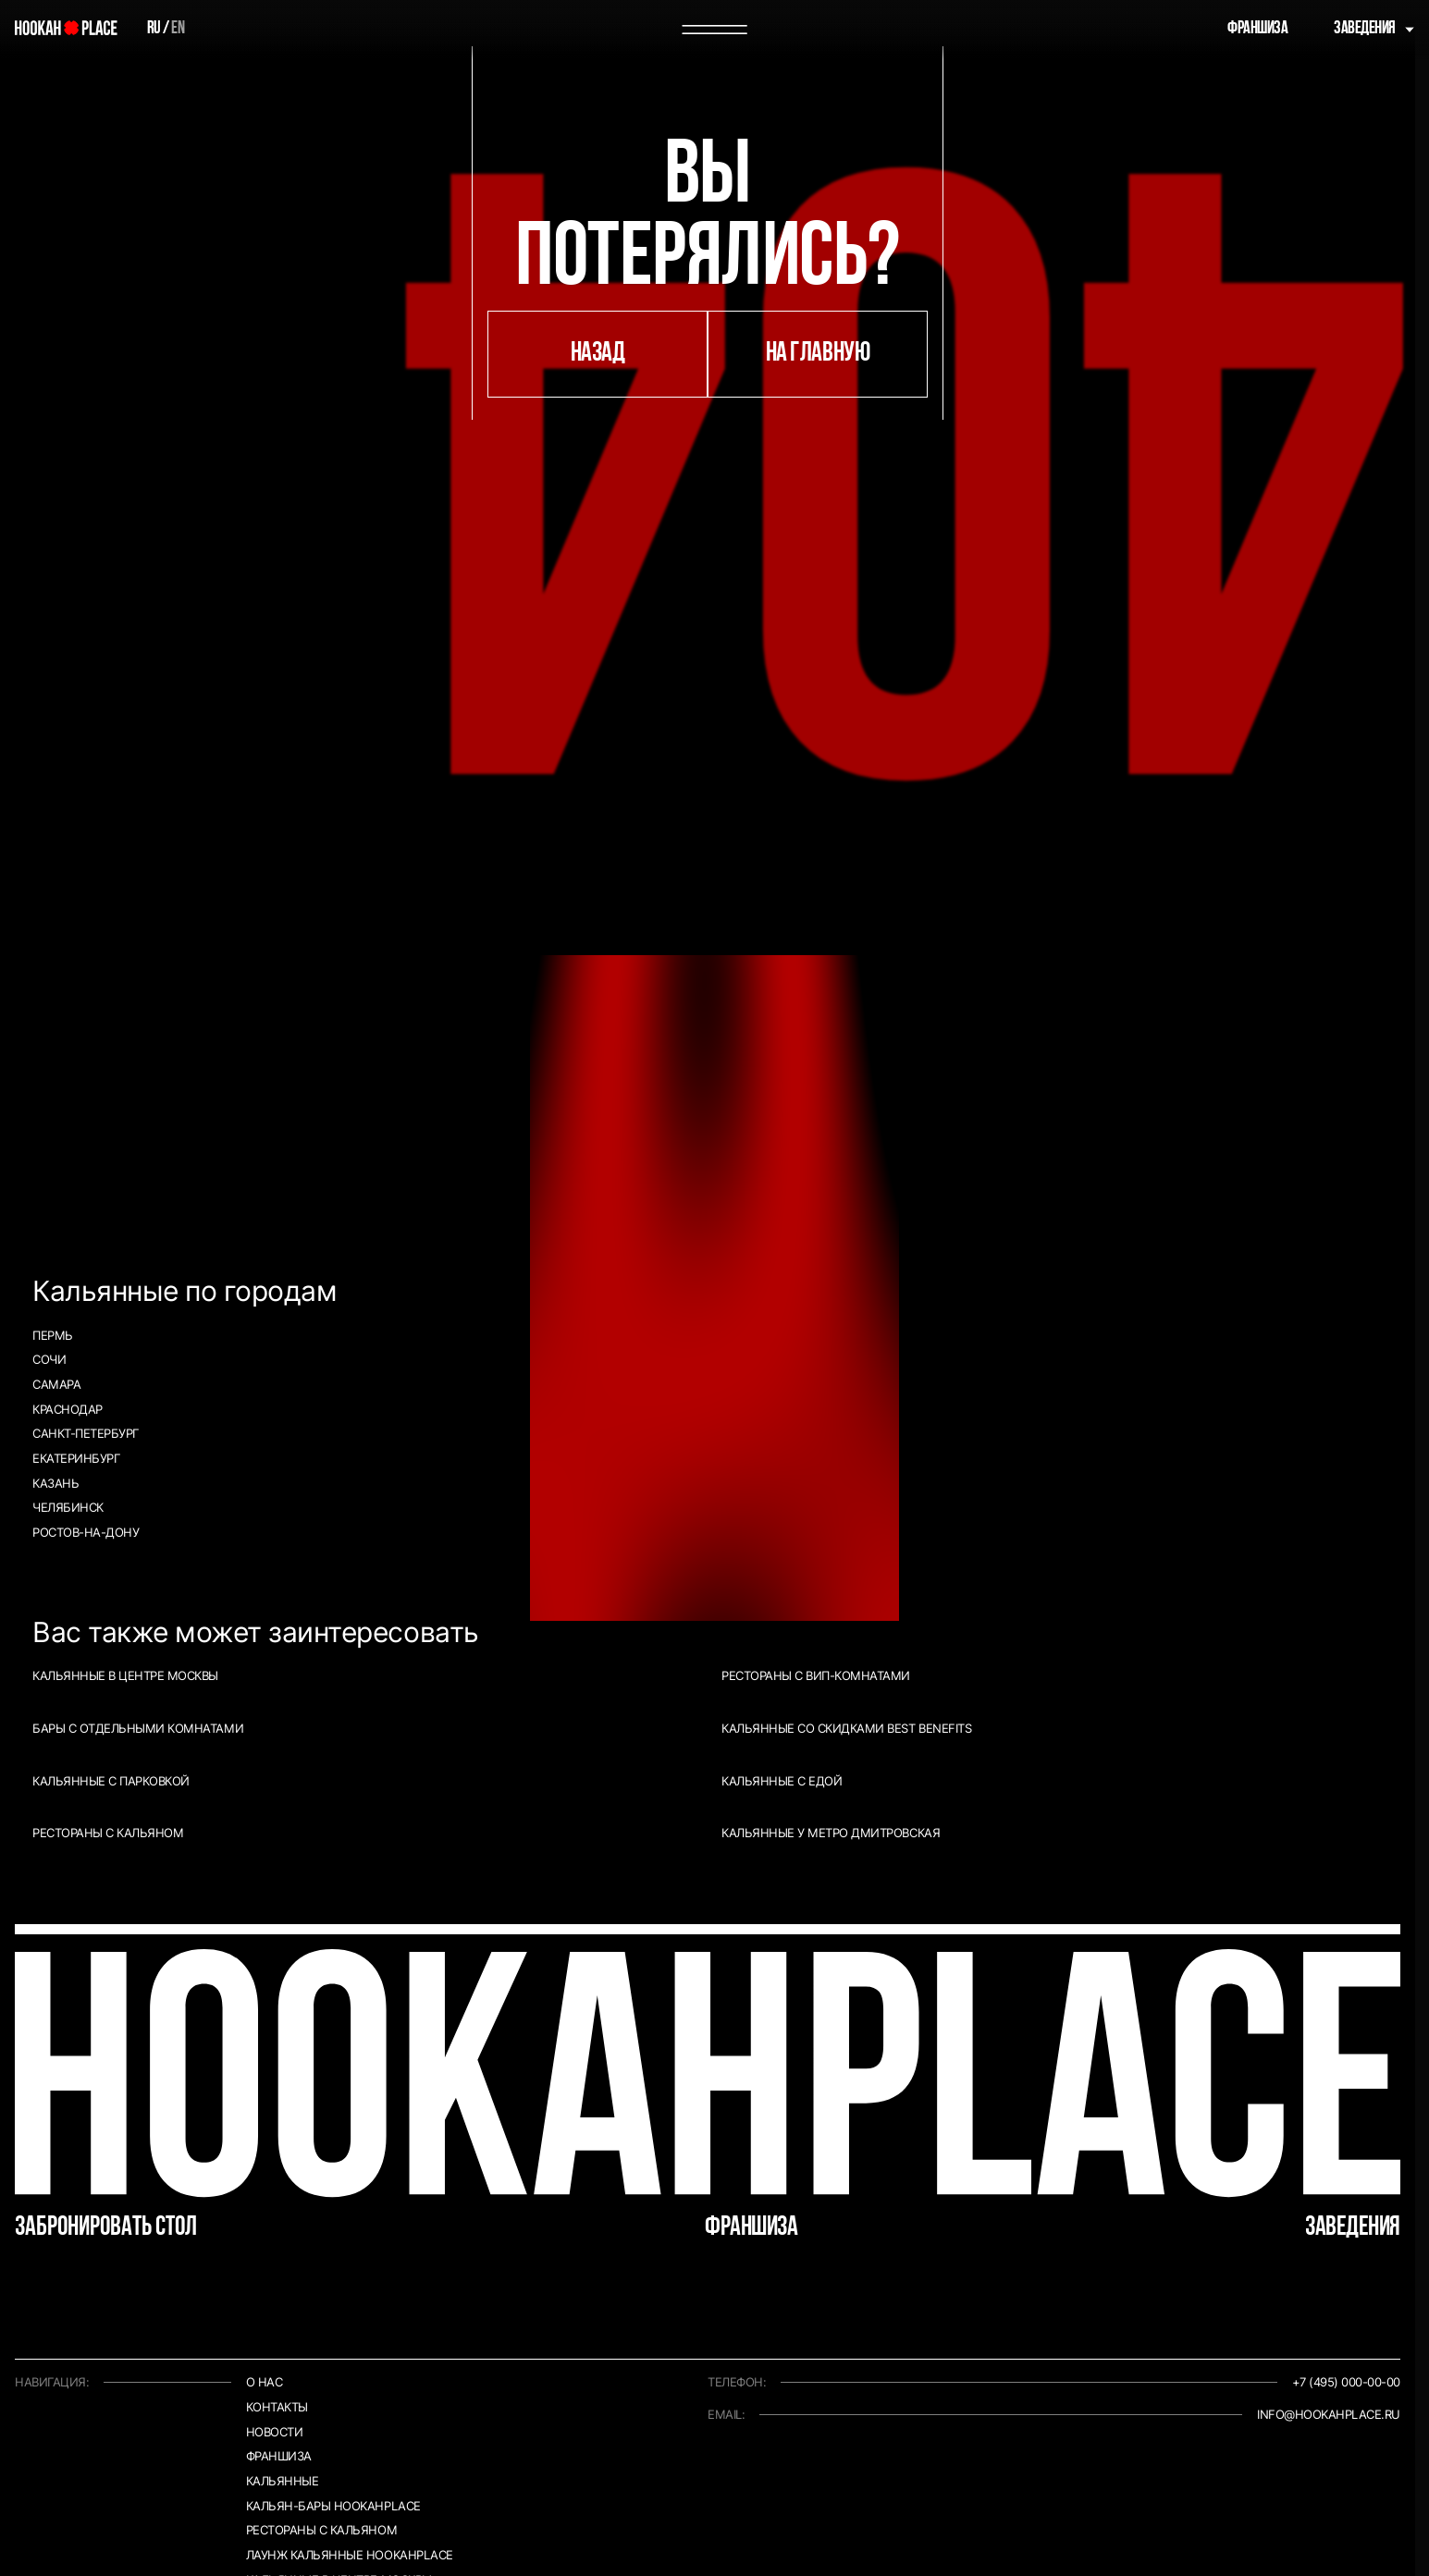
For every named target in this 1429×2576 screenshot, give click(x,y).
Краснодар (67, 1410)
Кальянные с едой (781, 1781)
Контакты (277, 2407)
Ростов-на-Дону (85, 1532)
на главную (817, 353)
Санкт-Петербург (85, 1434)
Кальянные (282, 2481)
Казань (55, 1483)
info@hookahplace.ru (1328, 2415)
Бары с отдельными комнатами (137, 1729)
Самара (56, 1385)
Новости (274, 2432)
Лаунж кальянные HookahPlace (349, 2555)
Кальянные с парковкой (111, 1781)
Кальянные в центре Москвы (125, 1676)
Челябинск (68, 1508)
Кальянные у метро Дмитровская (830, 1833)
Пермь (52, 1336)
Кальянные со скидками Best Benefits (846, 1729)
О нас (264, 2382)
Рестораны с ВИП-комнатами (815, 1676)
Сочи (49, 1360)
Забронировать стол (106, 2227)
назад (598, 353)
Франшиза (1257, 29)
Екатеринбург (75, 1459)
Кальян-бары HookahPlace (333, 2506)
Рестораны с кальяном (107, 1833)
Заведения (1365, 29)
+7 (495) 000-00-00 (1346, 2382)
